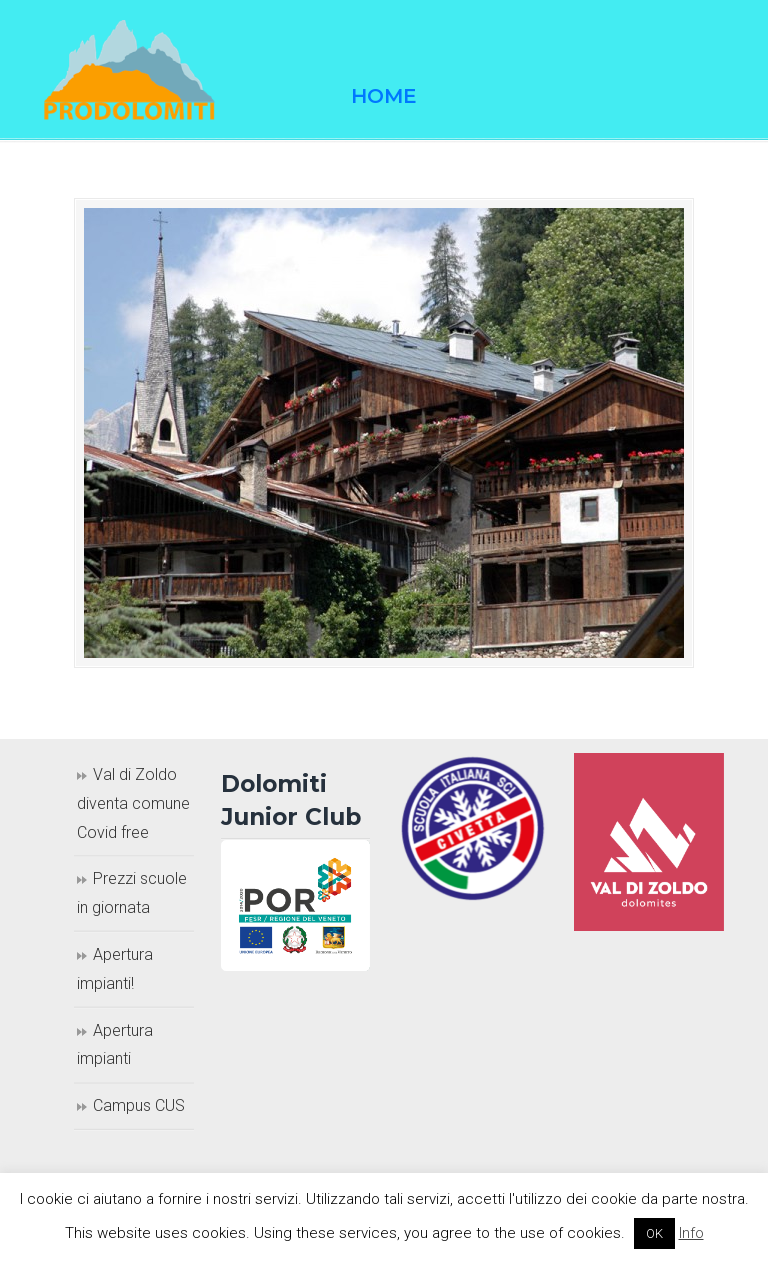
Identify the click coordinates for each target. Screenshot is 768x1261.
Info (691, 1233)
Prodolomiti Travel (144, 70)
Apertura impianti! (115, 969)
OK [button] (654, 1233)
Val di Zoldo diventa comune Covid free (133, 803)
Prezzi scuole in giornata (132, 893)
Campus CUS (139, 1105)
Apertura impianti (115, 1045)
